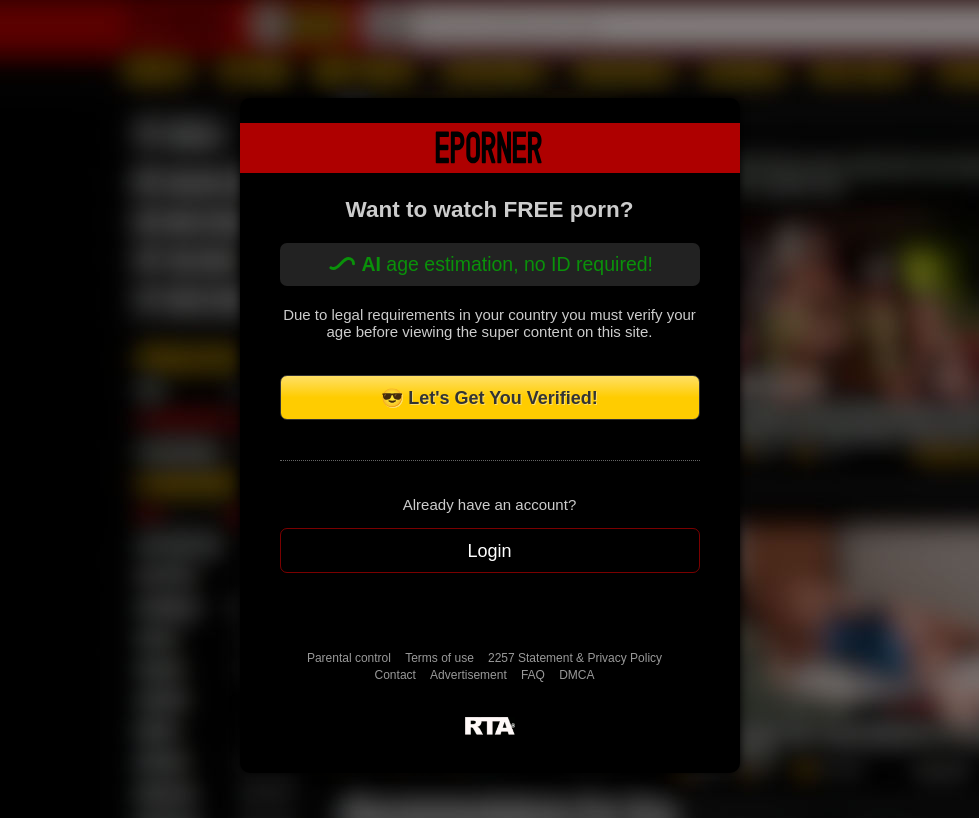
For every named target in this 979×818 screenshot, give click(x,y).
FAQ (533, 675)
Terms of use (439, 658)
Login (489, 551)
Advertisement (468, 675)
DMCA (576, 675)
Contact (395, 675)
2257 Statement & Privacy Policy (575, 658)
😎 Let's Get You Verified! (489, 398)
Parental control (349, 658)
